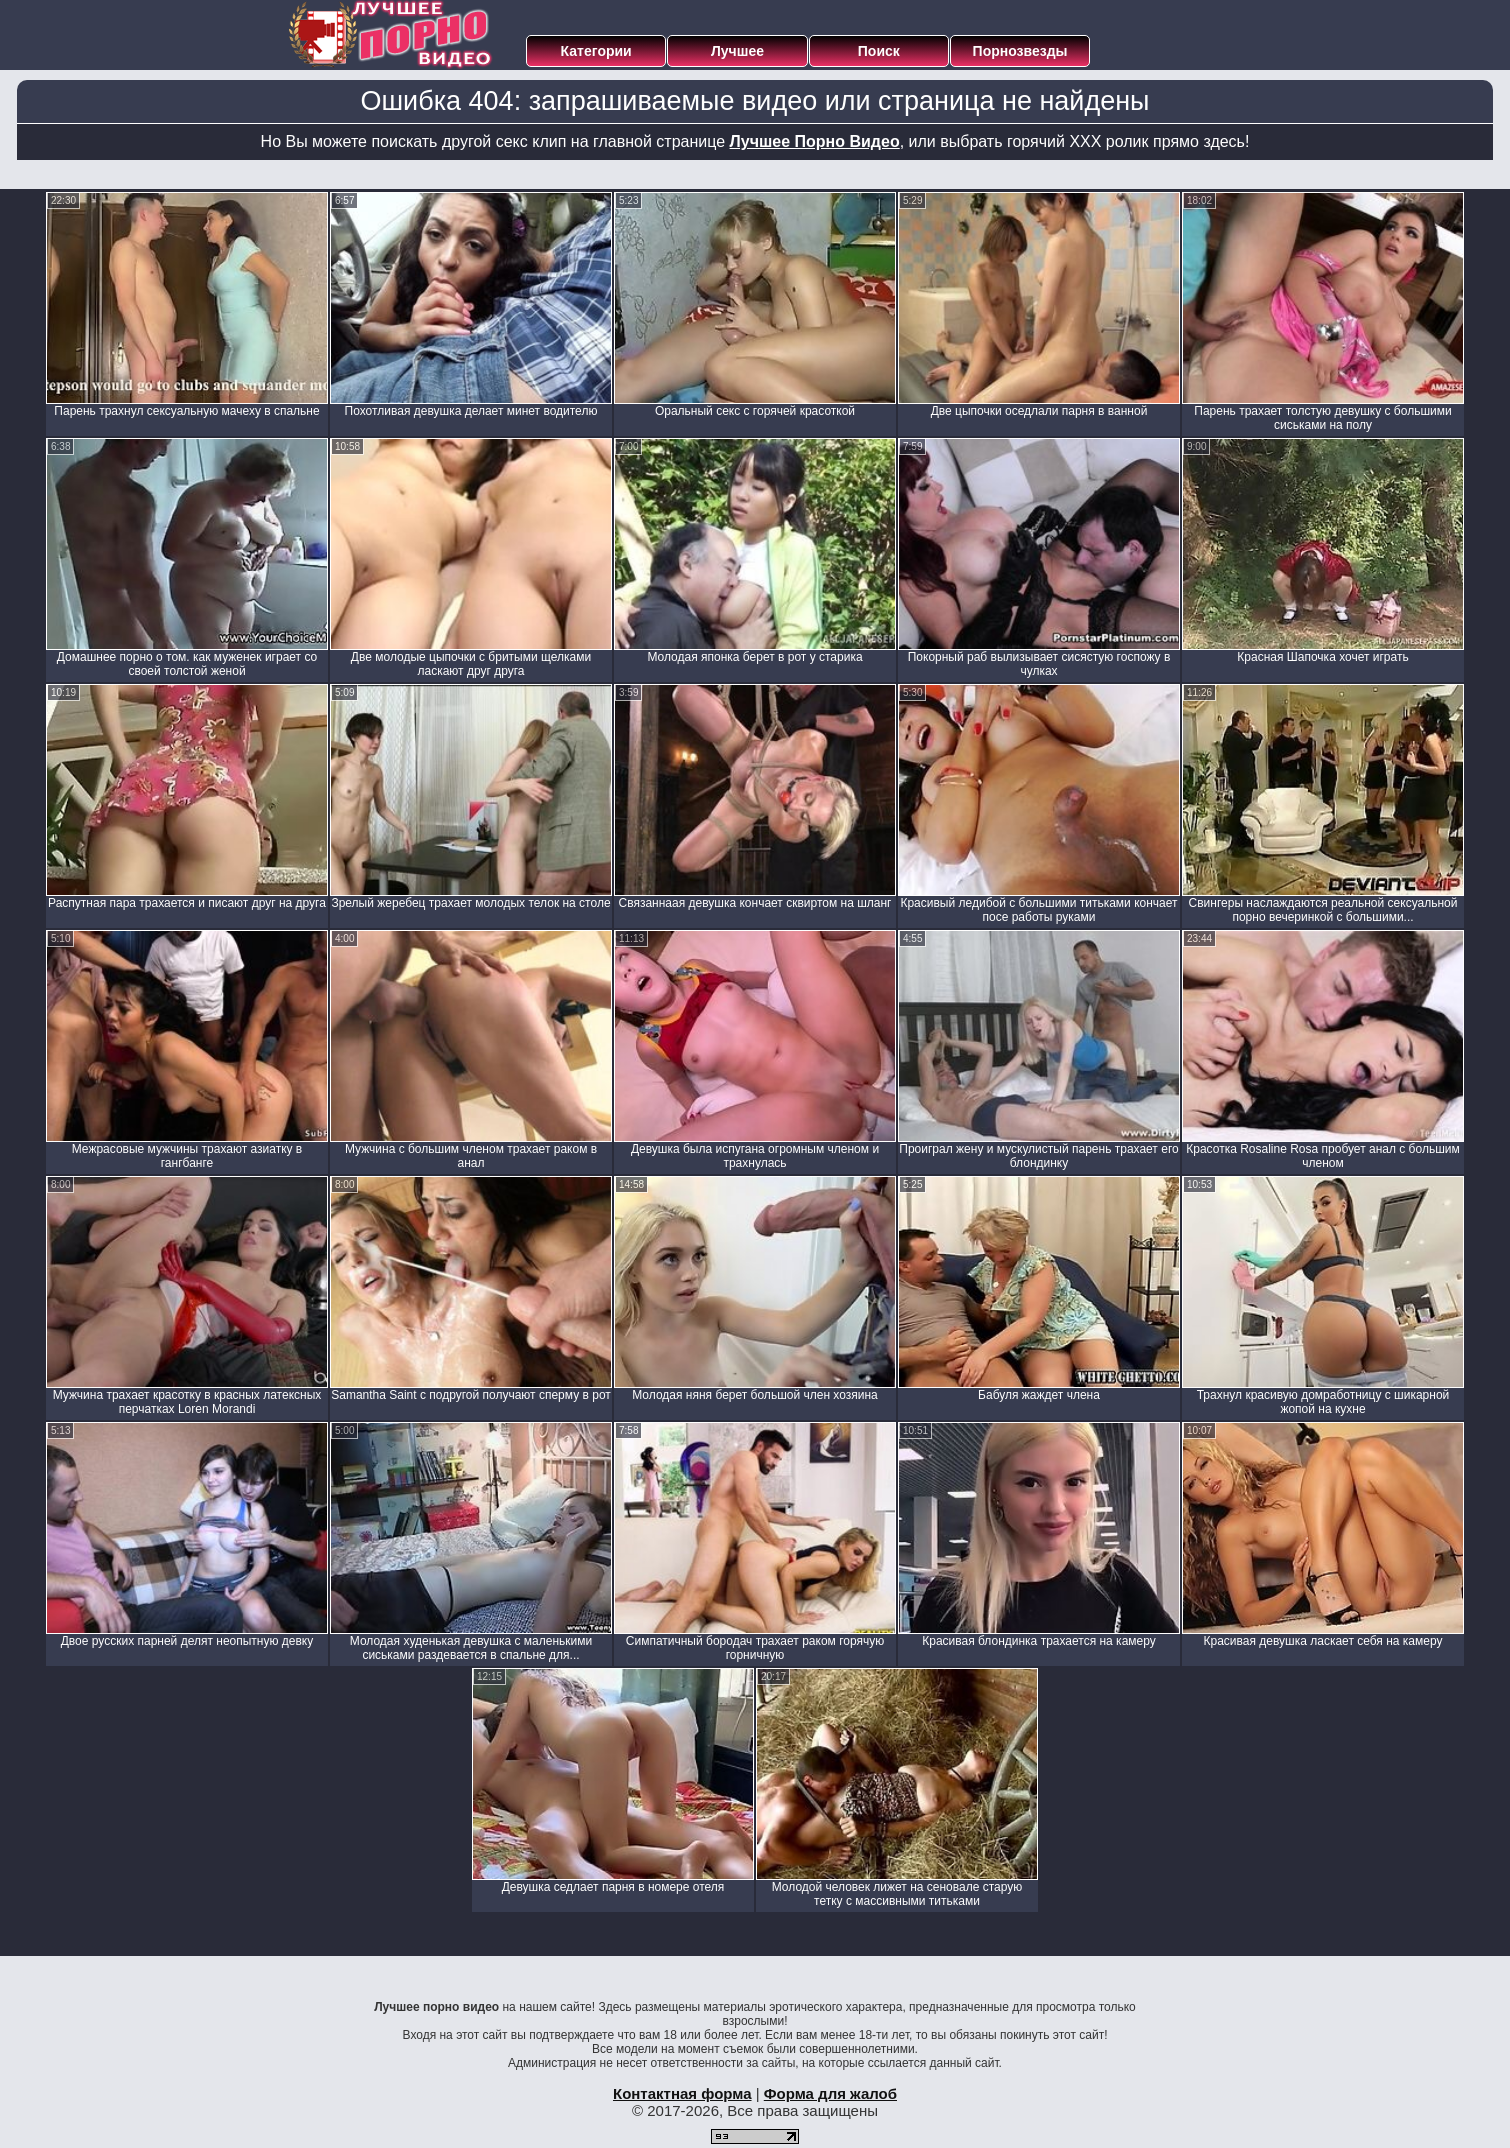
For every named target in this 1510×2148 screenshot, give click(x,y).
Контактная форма (682, 2093)
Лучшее (737, 51)
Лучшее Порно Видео (815, 141)
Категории (596, 51)
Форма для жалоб (830, 2093)
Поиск (879, 51)
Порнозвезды (1020, 51)
